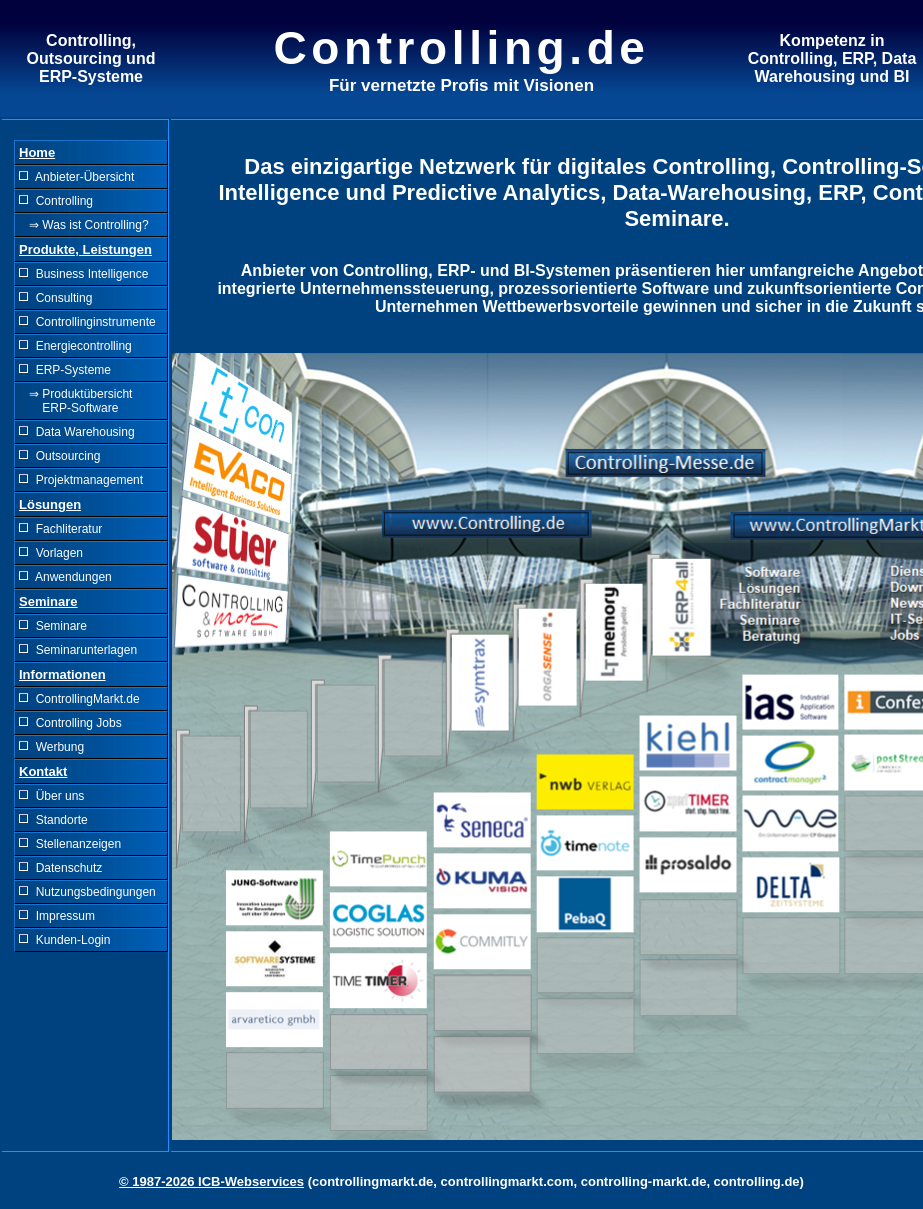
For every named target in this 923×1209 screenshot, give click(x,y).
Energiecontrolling (75, 346)
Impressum (57, 916)
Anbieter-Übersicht (76, 177)
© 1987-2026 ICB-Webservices (211, 1181)
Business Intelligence (83, 274)
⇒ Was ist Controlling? (84, 225)
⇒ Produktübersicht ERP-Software (75, 401)
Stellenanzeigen (70, 844)
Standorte (53, 820)
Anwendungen (65, 577)
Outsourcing (59, 456)
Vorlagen (51, 553)
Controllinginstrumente (87, 322)
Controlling (56, 201)
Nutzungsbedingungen (87, 892)
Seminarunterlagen (78, 650)
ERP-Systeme (65, 370)
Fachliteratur (60, 529)
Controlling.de (461, 48)
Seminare (53, 626)
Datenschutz (60, 868)
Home (37, 152)
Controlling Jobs (70, 723)
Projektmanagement (81, 480)
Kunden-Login (64, 940)
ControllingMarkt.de (79, 699)
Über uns (51, 796)
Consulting (55, 298)
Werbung (51, 747)
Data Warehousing (77, 432)
